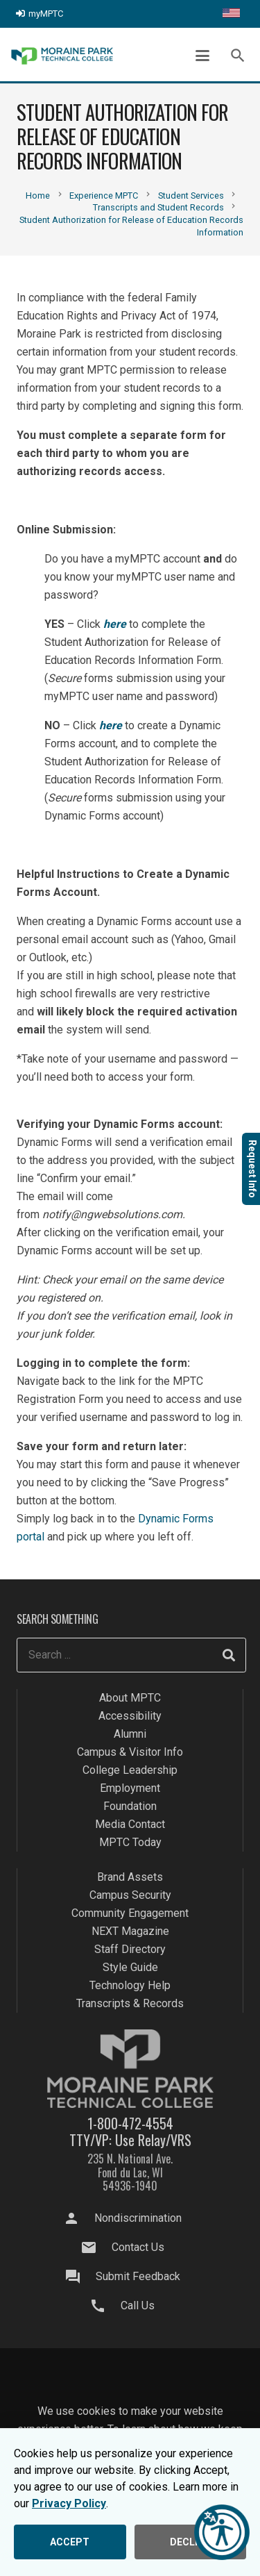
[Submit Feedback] (79, 2276)
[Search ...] (131, 1655)
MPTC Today (130, 1842)
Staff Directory (130, 1949)
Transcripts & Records (130, 2003)
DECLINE (190, 2542)
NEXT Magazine (130, 1931)
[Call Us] (105, 2305)
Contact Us (138, 2247)
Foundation (130, 1806)
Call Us (138, 2305)
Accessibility (130, 1715)
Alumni (130, 1733)
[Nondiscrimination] (78, 2218)
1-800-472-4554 (130, 2123)
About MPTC (130, 1697)
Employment (130, 1788)
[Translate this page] (231, 14)
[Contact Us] (95, 2247)
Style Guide (130, 1967)
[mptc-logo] (62, 56)
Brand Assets (130, 1877)
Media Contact (130, 1824)
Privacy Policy (69, 2503)
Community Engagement (130, 1913)
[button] (202, 56)
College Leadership (130, 1770)
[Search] (228, 1655)
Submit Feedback (138, 2276)
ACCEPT (69, 2542)
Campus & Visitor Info (130, 1752)
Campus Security (130, 1895)
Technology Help (130, 1985)
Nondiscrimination (138, 2218)
